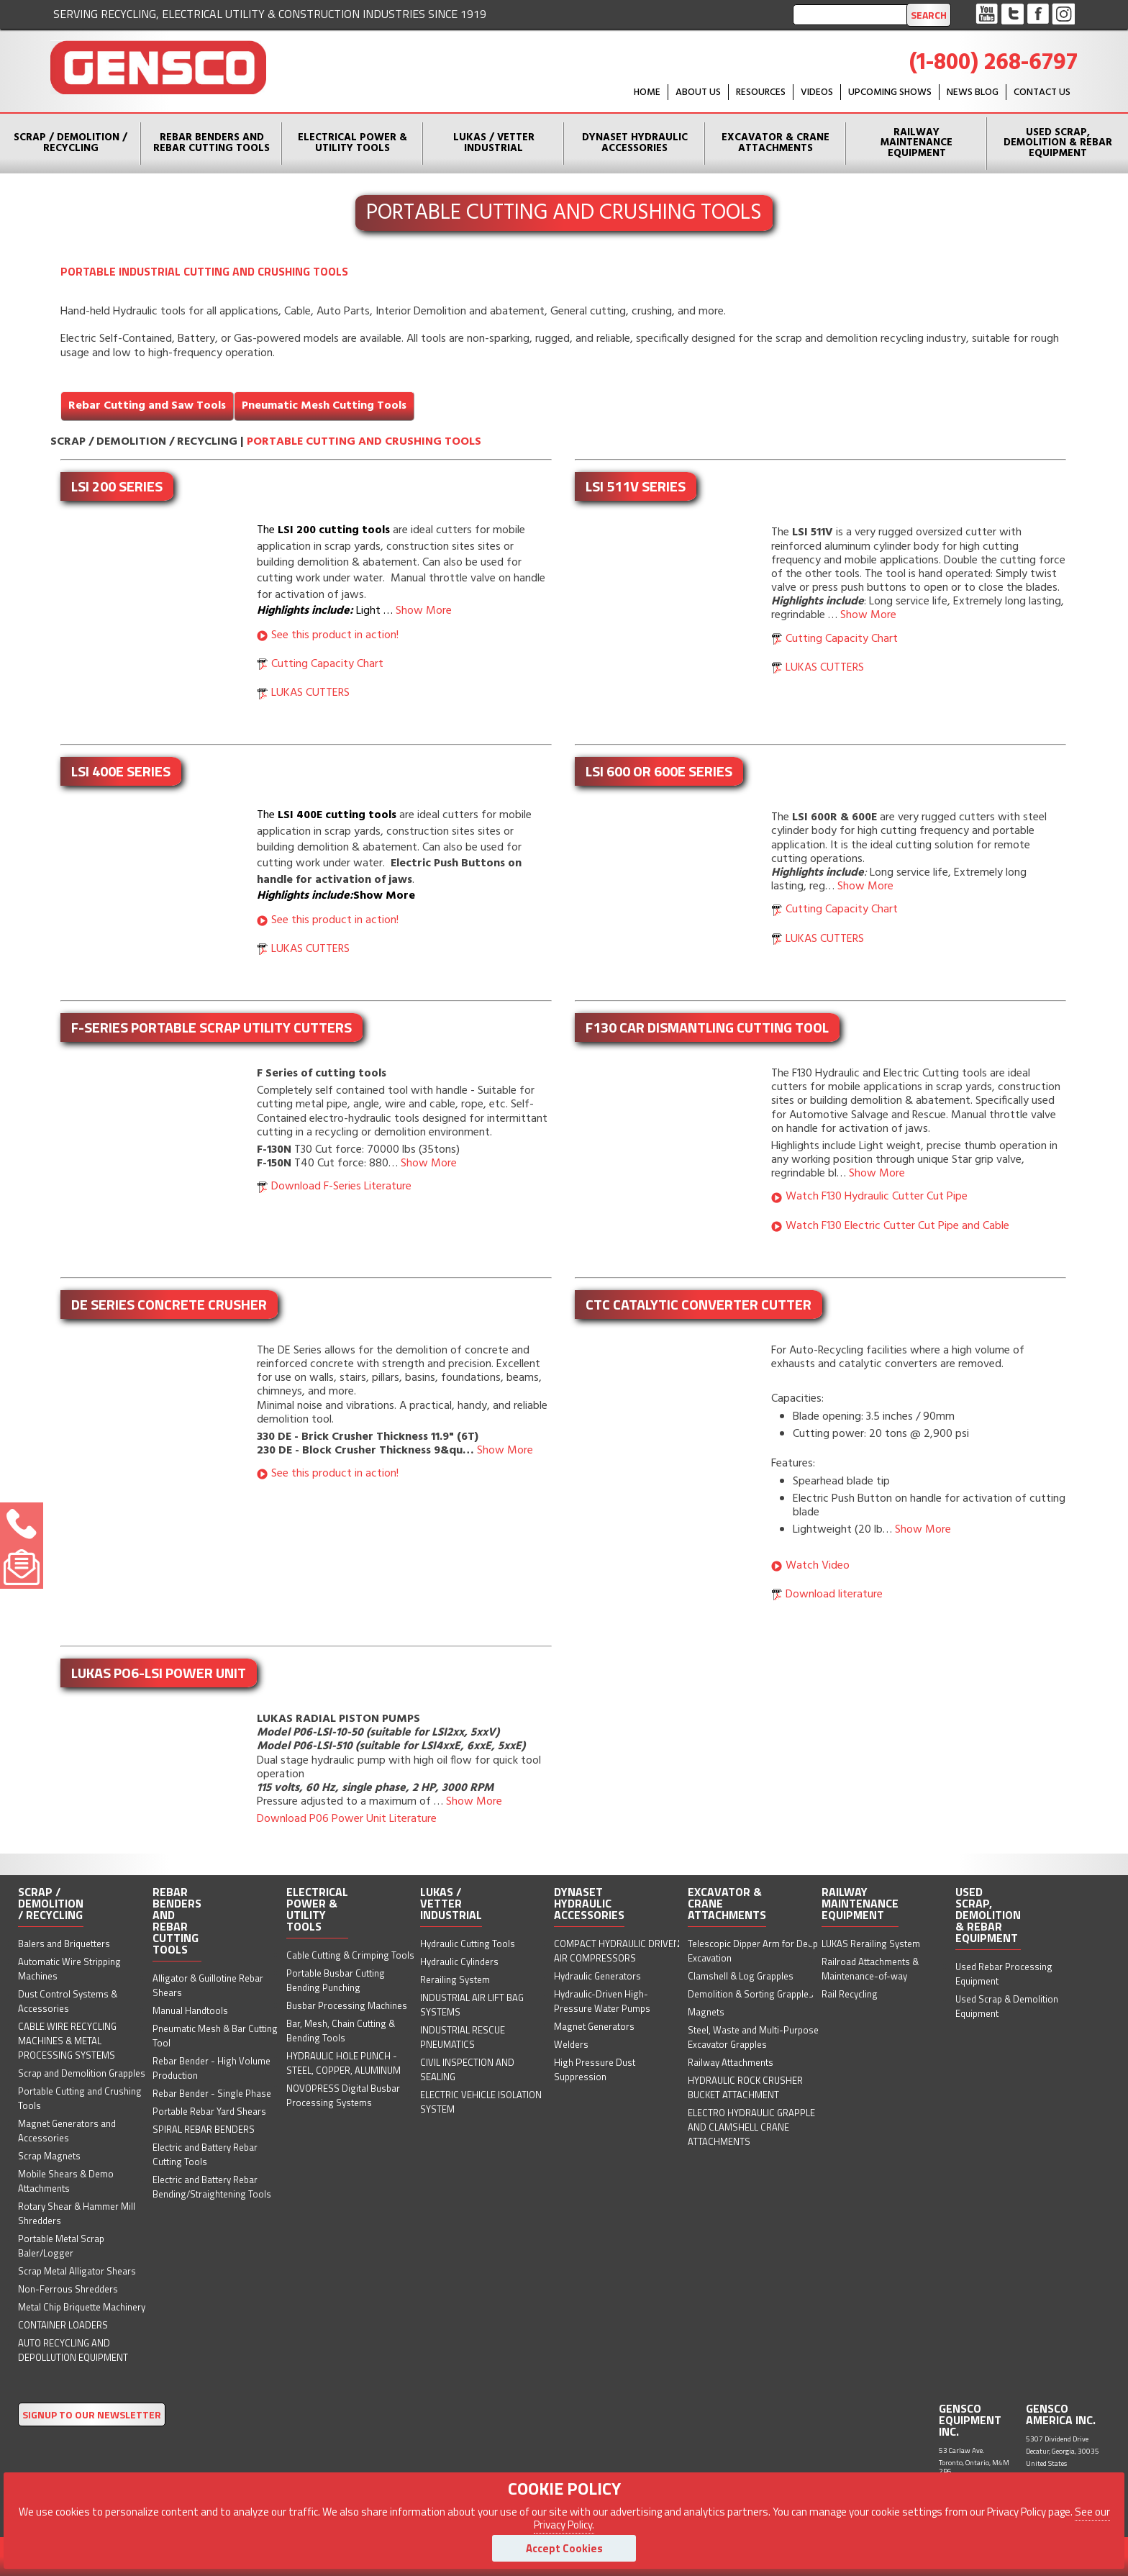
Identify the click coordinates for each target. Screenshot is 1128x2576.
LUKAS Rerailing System (871, 1943)
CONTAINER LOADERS (63, 2325)
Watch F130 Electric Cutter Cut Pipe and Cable (897, 1226)
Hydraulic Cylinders (459, 1961)
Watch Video (818, 1565)
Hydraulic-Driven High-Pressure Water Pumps (602, 2001)
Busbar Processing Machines (346, 2005)
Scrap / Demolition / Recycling (70, 143)
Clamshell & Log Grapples (740, 1976)
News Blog (973, 92)
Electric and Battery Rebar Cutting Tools (205, 2154)
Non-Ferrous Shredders (68, 2289)
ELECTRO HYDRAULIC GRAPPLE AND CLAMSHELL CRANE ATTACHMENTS (751, 2127)
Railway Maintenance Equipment (916, 143)
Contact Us (1042, 92)
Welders (571, 2044)
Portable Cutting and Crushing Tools (364, 441)
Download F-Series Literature (341, 1186)
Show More (424, 611)
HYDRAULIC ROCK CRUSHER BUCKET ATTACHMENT (745, 2087)
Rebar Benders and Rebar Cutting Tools (211, 143)
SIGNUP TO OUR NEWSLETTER (91, 2414)
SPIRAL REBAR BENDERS (204, 2129)
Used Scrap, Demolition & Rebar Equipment (1058, 143)
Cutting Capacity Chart (327, 664)
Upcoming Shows (890, 92)
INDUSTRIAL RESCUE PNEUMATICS (462, 2037)
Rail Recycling (850, 1994)
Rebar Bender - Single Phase (212, 2093)
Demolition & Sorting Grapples (751, 1994)
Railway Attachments (730, 2062)
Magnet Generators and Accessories (67, 2130)
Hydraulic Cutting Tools (467, 1943)
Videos (817, 92)
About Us (698, 92)
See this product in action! (335, 635)
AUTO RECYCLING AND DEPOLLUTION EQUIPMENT (73, 2350)
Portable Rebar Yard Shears (209, 2111)
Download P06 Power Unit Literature (347, 1819)
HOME (647, 92)
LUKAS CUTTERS (310, 693)
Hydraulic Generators (597, 1976)
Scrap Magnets (49, 2156)
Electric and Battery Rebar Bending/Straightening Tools (212, 2186)
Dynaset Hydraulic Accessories (635, 143)
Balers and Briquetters (64, 1943)
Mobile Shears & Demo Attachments (66, 2181)
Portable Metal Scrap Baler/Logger (61, 2245)
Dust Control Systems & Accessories (67, 2001)
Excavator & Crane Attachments (775, 143)
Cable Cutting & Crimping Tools (350, 1955)
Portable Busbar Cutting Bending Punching (335, 1980)
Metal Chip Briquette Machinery (81, 2307)
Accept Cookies (564, 2548)
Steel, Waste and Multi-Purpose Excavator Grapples (753, 2037)
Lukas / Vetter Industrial (494, 143)
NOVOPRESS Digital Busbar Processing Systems (343, 2095)
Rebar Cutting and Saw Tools (147, 405)
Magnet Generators (594, 2026)
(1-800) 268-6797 (993, 63)
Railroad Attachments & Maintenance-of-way (870, 1968)
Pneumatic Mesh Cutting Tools (324, 405)
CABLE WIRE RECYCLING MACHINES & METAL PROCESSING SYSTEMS (67, 2040)
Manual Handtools (190, 2010)
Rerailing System (455, 1979)
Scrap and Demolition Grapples (81, 2073)
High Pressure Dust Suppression (594, 2069)
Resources (761, 92)
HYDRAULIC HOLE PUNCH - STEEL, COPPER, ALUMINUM (343, 2063)
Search (929, 14)
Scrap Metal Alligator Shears (77, 2271)
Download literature (834, 1594)
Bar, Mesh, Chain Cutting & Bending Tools (340, 2030)
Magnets (706, 2012)
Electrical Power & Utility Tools (352, 143)
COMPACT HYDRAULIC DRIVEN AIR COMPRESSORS (617, 1950)
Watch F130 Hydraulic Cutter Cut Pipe (877, 1196)
